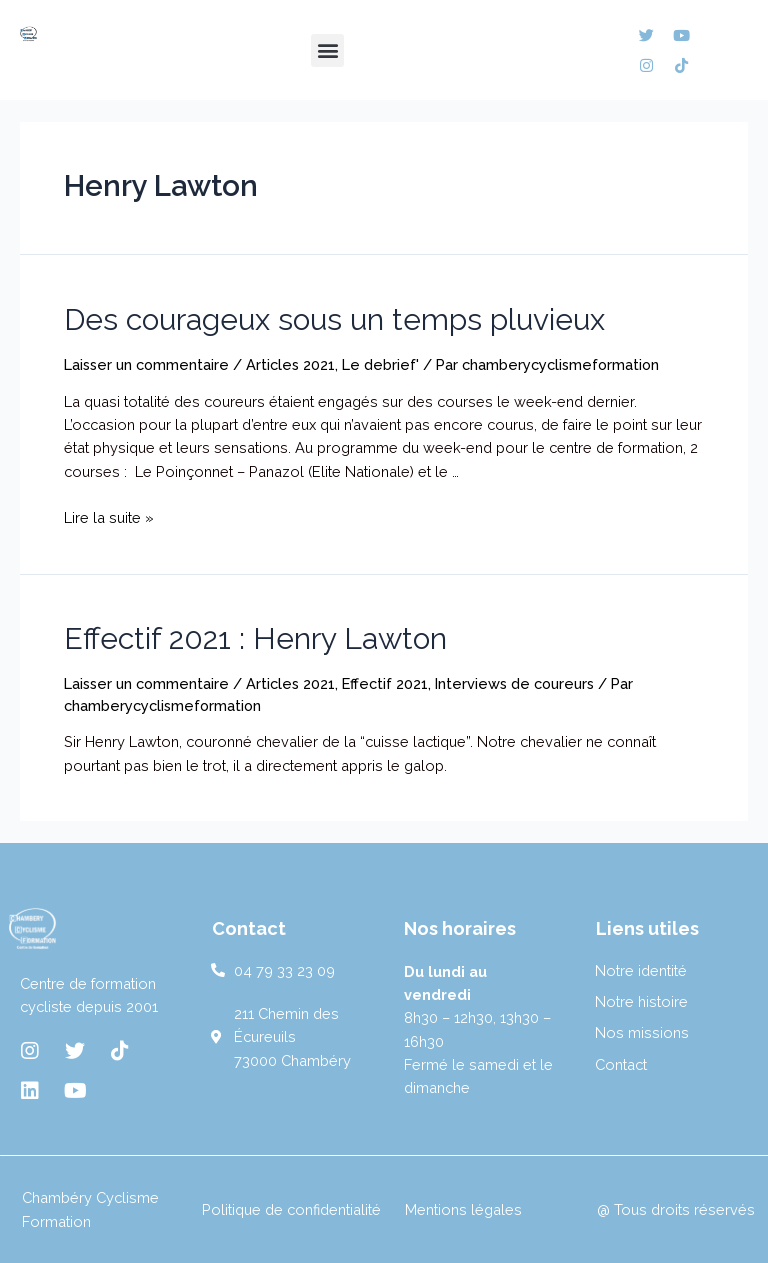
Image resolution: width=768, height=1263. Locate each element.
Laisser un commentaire (146, 364)
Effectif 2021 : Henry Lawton (255, 638)
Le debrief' (380, 364)
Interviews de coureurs (514, 683)
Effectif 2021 (385, 683)
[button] (327, 50)
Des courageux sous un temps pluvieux (334, 319)
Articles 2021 (290, 364)
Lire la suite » (109, 517)
